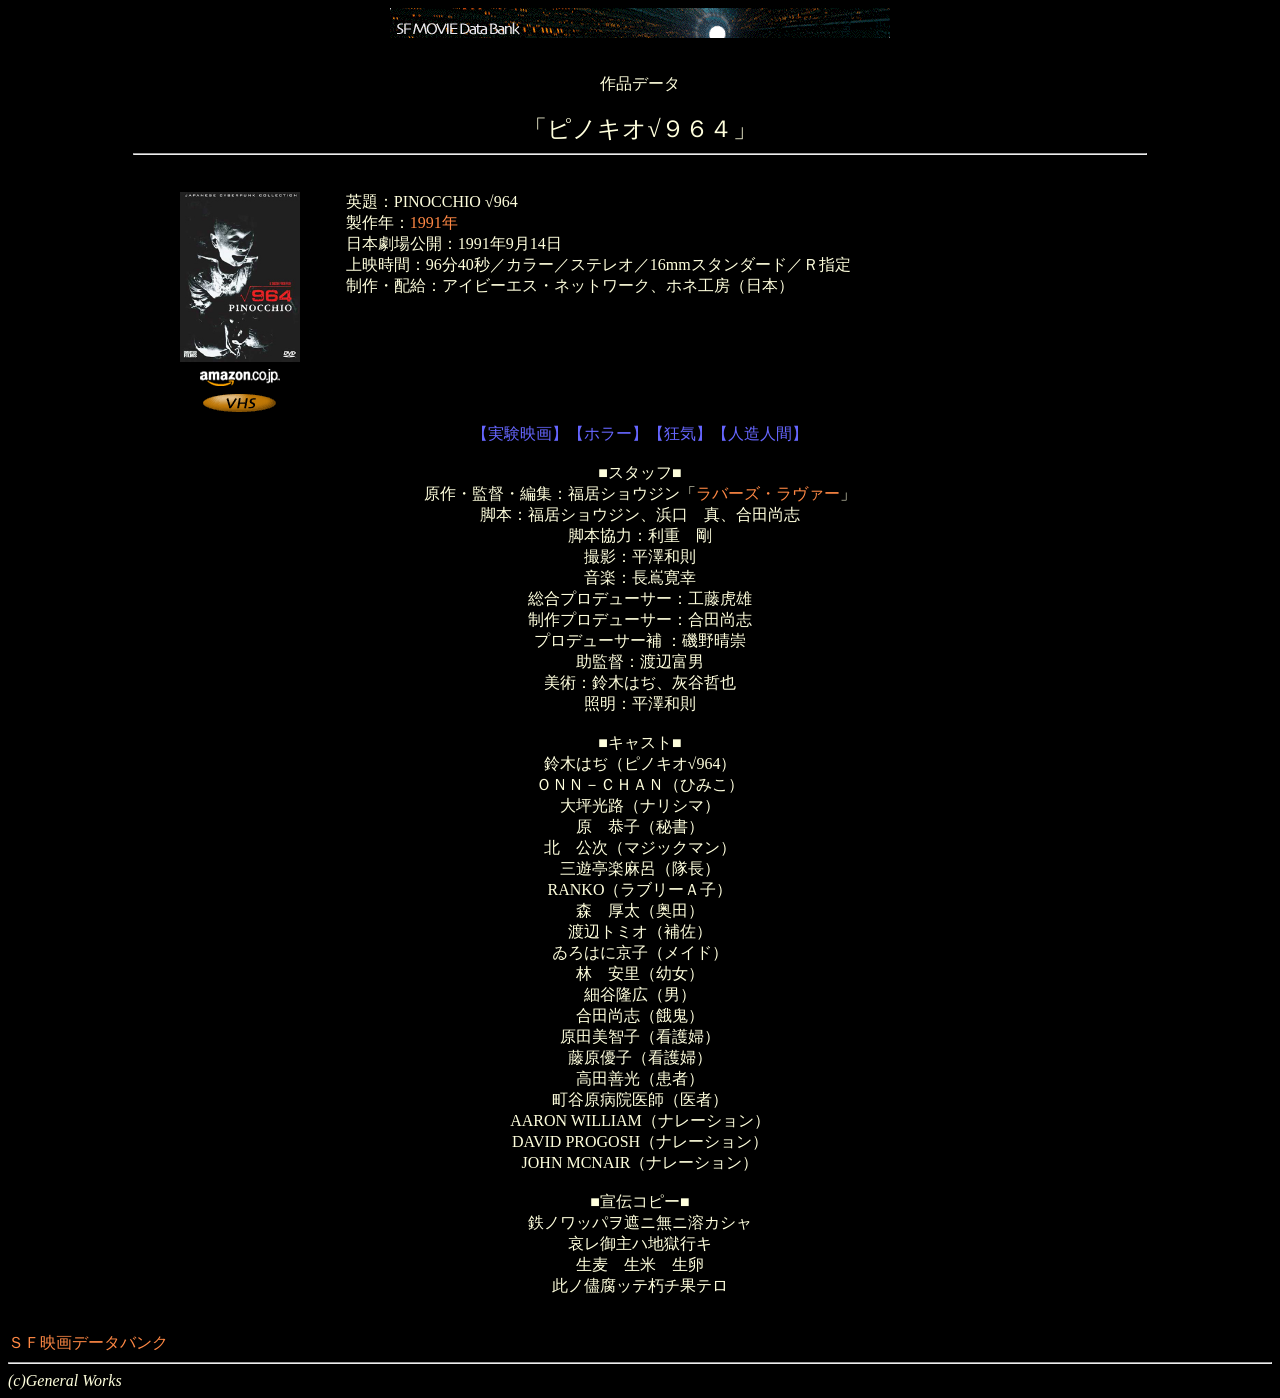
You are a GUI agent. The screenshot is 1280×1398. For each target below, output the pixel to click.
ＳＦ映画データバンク (88, 1342)
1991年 (434, 222)
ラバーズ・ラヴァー (768, 493)
